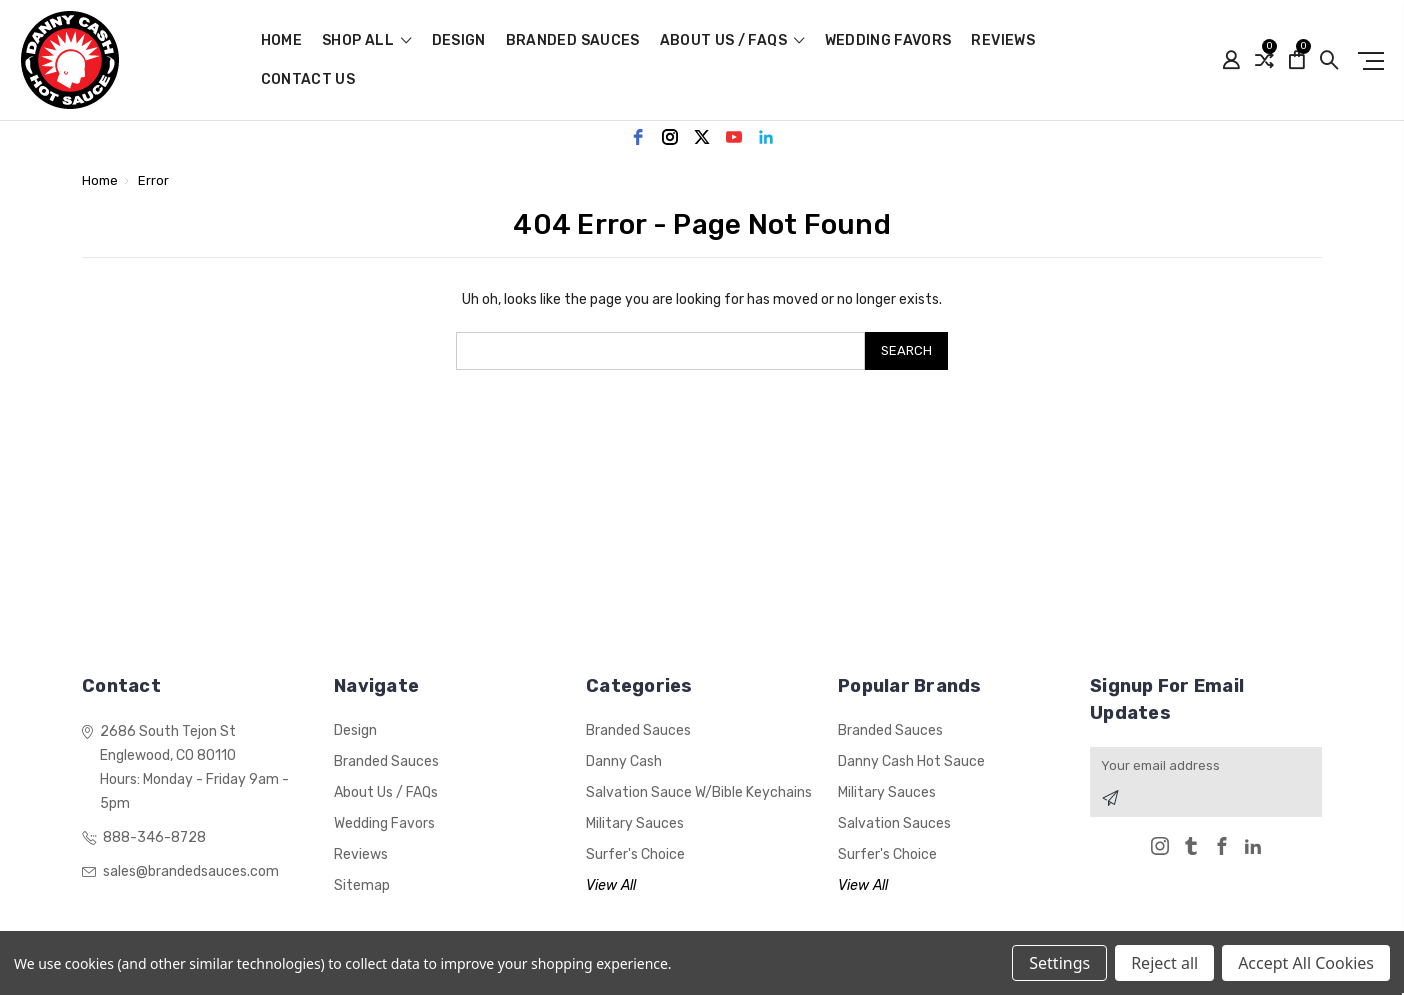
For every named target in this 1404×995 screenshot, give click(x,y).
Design (459, 41)
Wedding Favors (888, 41)
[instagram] (670, 137)
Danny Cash (624, 761)
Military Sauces (635, 823)
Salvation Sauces (894, 823)
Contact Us (308, 80)
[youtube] (734, 137)
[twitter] (702, 137)
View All (611, 885)
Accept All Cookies (1306, 963)
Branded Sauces (573, 41)
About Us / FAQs (732, 41)
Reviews (1002, 41)
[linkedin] (766, 137)
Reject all (1164, 963)
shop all (367, 41)
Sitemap (362, 885)
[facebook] (638, 137)
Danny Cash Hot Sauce (911, 761)
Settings (1059, 963)
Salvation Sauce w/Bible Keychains (699, 792)
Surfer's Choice (635, 854)
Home (281, 41)
